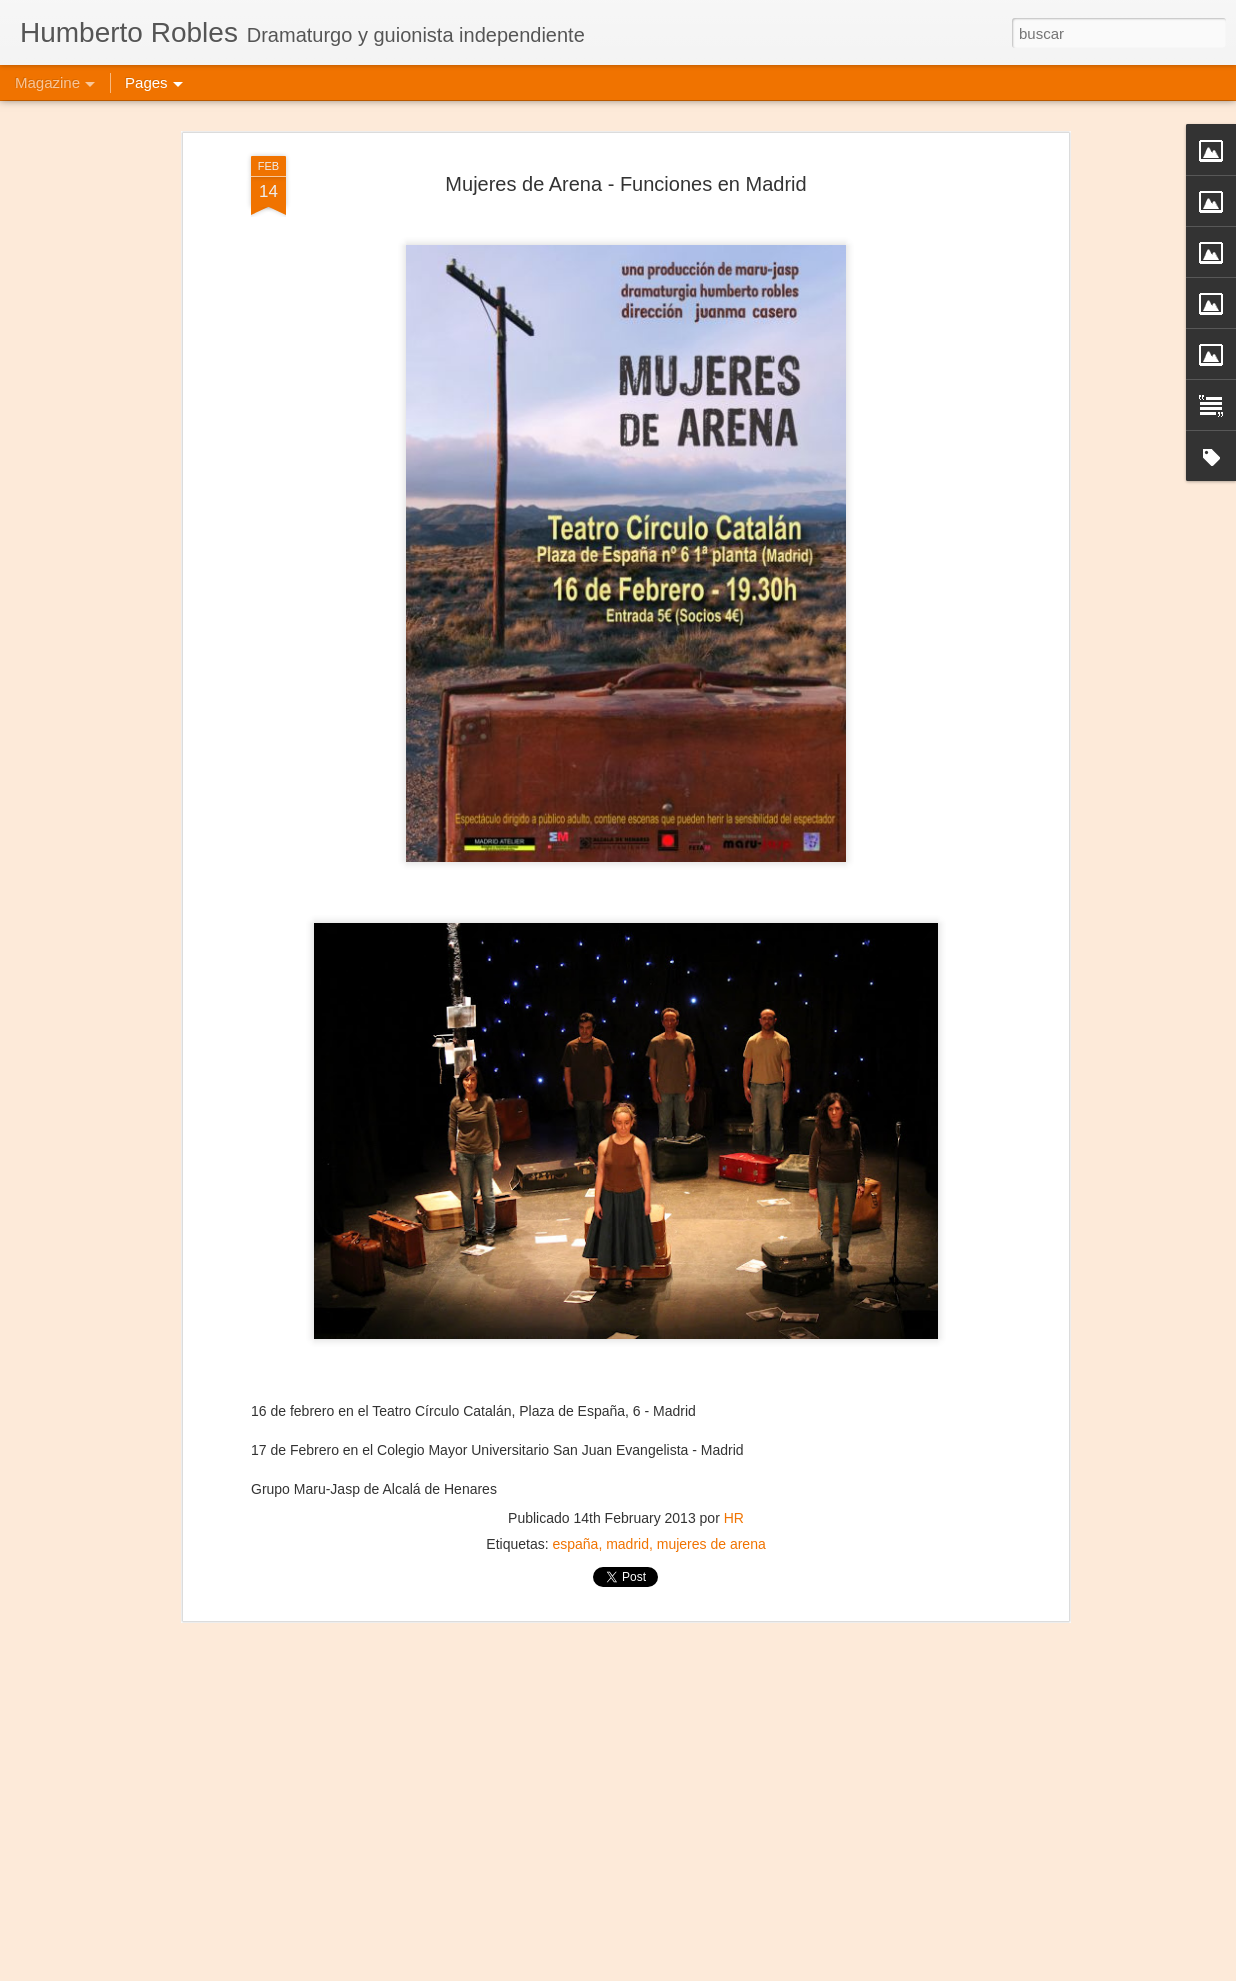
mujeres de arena (711, 1443)
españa (575, 1443)
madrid (627, 1443)
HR (734, 1417)
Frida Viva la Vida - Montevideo (528, 1958)
